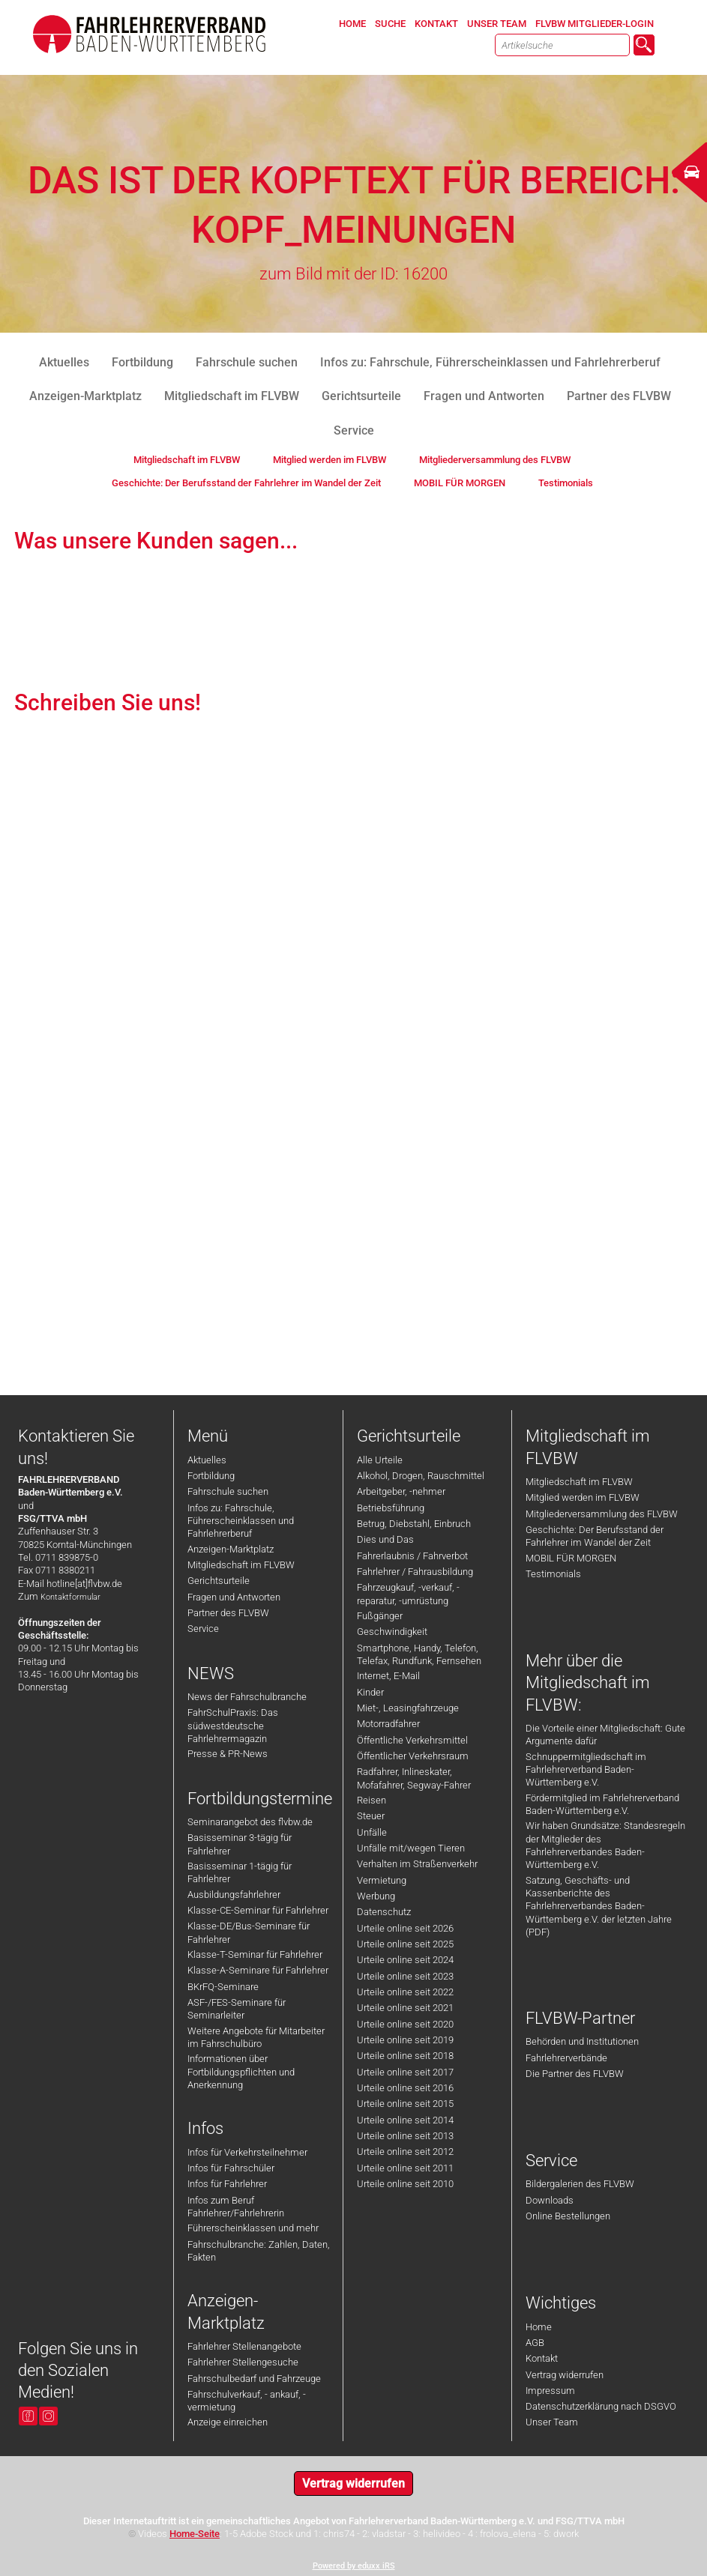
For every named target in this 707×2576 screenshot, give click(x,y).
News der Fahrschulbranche (247, 1696)
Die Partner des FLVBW (575, 2073)
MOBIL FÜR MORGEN (571, 1558)
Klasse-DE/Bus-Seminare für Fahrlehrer (248, 1932)
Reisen (371, 1800)
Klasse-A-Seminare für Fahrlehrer (257, 1970)
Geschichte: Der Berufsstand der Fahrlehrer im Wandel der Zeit (595, 1536)
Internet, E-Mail (388, 1675)
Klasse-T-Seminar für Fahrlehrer (254, 1954)
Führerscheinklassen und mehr (253, 2228)
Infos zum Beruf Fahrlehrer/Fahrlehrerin (235, 2207)
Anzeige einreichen (227, 2422)
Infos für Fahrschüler (230, 2168)
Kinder (370, 1692)
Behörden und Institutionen (582, 2041)
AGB (535, 2342)
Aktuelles (206, 1460)
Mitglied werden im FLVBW (583, 1497)
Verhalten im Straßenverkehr (417, 1863)
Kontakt (542, 2358)
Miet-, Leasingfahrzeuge (408, 1708)
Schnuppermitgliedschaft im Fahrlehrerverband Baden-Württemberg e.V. (586, 1770)
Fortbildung (211, 1475)
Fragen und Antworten (233, 1597)
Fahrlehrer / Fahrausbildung (415, 1571)
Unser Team (552, 2422)
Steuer (371, 1815)
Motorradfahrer (388, 1723)
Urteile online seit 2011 (405, 2168)
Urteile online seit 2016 (405, 2087)
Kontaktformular (70, 1597)
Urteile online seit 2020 (405, 2024)
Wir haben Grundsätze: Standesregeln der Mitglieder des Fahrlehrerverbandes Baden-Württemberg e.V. (605, 1845)
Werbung (376, 1896)
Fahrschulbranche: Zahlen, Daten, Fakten (258, 2251)
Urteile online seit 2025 (405, 1944)
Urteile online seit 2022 (405, 1992)
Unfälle (372, 1832)
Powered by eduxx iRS (354, 2566)
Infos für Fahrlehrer (227, 2183)
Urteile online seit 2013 (405, 2135)
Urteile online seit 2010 (405, 2183)
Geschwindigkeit (392, 1631)
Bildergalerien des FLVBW (580, 2183)
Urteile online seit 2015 (405, 2103)
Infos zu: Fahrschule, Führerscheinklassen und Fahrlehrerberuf (240, 1521)
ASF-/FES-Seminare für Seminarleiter (236, 2009)
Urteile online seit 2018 (405, 2055)
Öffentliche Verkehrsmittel (412, 1740)
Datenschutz (384, 1911)
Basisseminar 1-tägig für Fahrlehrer (239, 1872)
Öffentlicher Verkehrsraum (413, 1756)
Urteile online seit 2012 (405, 2151)
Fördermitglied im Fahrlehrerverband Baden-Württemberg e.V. (602, 1804)
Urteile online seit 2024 (405, 1959)
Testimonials (553, 1573)
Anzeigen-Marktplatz (230, 1549)
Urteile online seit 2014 (405, 2120)
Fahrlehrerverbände (566, 2057)
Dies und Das (385, 1539)
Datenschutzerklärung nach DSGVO (601, 2406)
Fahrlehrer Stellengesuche (242, 2362)
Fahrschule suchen (227, 1491)
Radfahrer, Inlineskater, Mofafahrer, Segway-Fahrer (414, 1778)
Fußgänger (380, 1615)
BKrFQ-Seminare (223, 1986)
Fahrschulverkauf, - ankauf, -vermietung (246, 2401)
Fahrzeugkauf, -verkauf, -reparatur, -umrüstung (408, 1594)
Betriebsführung (390, 1508)
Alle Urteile (380, 1460)
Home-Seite (194, 2533)
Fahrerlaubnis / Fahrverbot (412, 1555)
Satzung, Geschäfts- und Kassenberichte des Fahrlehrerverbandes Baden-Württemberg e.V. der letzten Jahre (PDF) (599, 1906)
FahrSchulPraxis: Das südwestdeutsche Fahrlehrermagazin (232, 1725)
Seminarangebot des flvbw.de (250, 1821)
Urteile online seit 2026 (405, 1928)
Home (539, 2326)
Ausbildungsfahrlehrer (233, 1894)
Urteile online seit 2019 (405, 2040)
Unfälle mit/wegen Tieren (411, 1848)
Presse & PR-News (227, 1753)
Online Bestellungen (568, 2216)
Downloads (550, 2200)
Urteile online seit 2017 (405, 2072)
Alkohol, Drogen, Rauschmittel (420, 1475)
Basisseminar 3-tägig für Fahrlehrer (239, 1844)
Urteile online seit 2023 (405, 1976)
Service (203, 1628)
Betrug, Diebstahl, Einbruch (414, 1523)
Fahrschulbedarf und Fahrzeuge (254, 2378)
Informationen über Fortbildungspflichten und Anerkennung (241, 2071)
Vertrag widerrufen (565, 2374)
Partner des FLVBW (228, 1612)
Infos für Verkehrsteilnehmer (247, 2152)
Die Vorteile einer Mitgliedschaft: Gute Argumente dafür (605, 1735)
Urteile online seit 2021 (405, 2007)
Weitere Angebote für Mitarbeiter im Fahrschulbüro (256, 2037)
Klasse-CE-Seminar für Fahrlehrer (257, 1910)
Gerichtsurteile (218, 1580)
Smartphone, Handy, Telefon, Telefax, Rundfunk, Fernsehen (419, 1654)
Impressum (550, 2390)
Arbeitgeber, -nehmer (401, 1491)
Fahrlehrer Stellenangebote (244, 2346)
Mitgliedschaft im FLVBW (241, 1564)
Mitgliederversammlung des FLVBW (602, 1514)
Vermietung (381, 1880)
